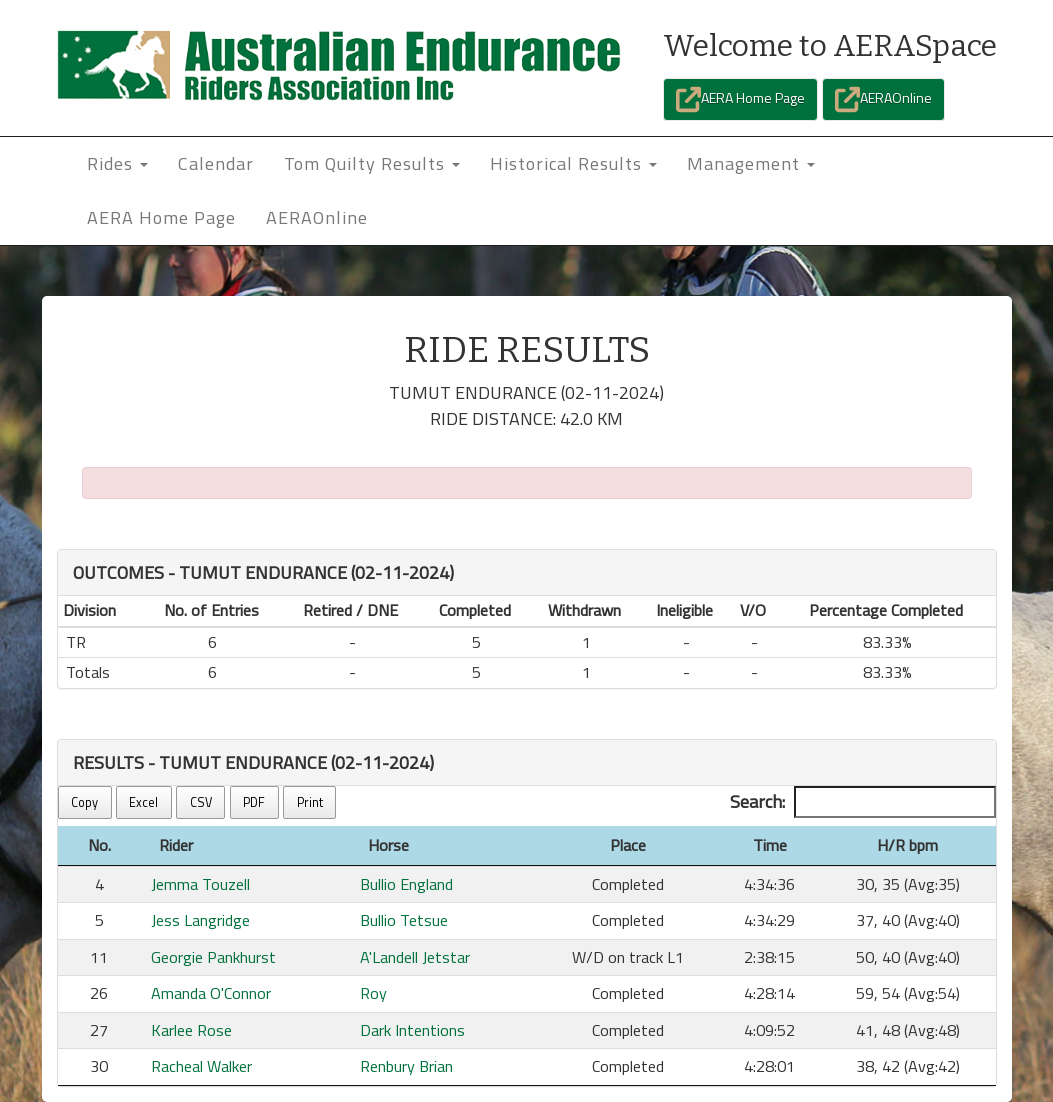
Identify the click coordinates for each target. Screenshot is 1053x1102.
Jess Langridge (200, 920)
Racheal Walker (201, 1066)
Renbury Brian (406, 1066)
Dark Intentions (412, 1030)
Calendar (216, 163)
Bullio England (406, 884)
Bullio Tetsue (404, 920)
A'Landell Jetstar (415, 957)
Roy (373, 993)
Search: (863, 802)
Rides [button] (117, 163)
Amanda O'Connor (211, 993)
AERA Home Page (740, 99)
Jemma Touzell (200, 884)
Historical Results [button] (573, 163)
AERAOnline (883, 99)
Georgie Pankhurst (213, 957)
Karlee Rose (191, 1030)
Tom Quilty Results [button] (372, 163)
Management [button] (751, 163)
